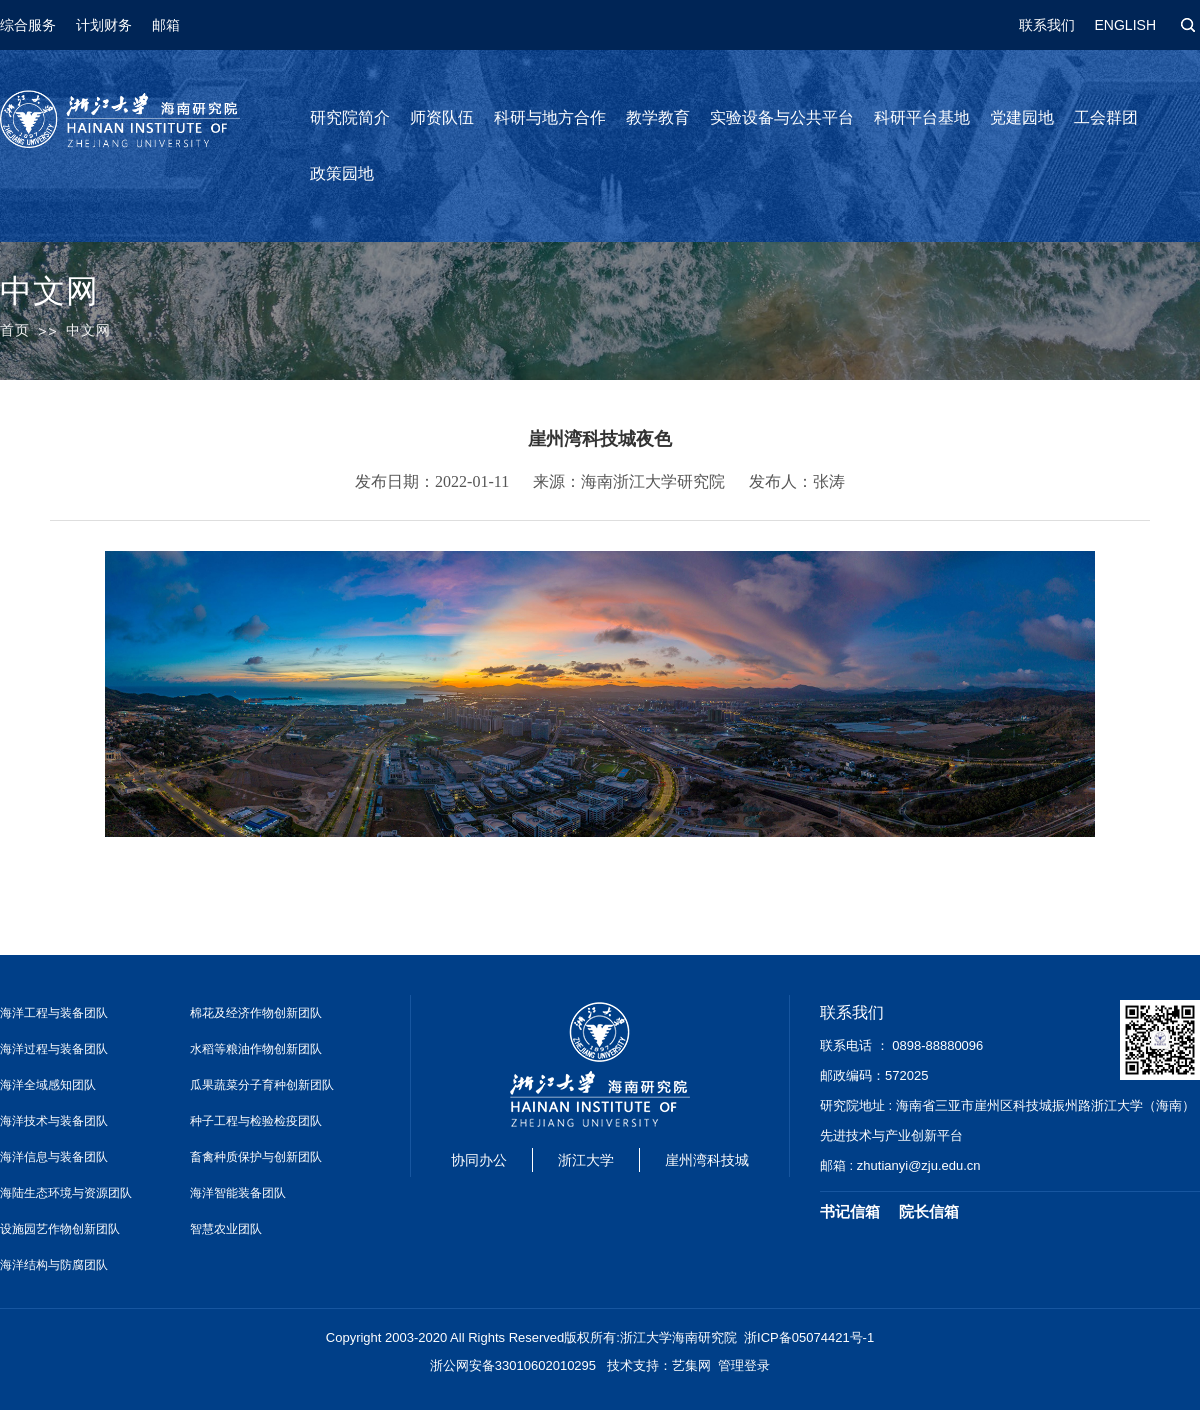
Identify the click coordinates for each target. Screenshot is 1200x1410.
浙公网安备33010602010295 (513, 1365)
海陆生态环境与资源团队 (66, 1193)
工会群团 (1106, 117)
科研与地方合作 (550, 117)
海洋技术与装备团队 (54, 1121)
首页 (15, 330)
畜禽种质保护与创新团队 (256, 1157)
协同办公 (479, 1160)
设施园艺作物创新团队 (60, 1229)
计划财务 (104, 25)
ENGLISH (1125, 25)
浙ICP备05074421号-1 (809, 1337)
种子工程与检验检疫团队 (256, 1121)
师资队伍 (442, 117)
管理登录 (744, 1365)
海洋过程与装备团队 (54, 1049)
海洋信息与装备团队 (54, 1157)
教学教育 (658, 117)
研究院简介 (350, 117)
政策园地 (342, 173)
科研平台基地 (922, 117)
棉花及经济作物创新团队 (256, 1013)
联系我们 (1047, 25)
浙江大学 (586, 1160)
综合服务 (28, 25)
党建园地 (1022, 117)
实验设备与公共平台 (782, 117)
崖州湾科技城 (707, 1160)
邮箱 (166, 25)
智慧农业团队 (226, 1229)
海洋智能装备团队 (238, 1193)
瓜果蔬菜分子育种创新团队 (262, 1085)
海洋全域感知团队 (48, 1085)
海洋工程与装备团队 (54, 1013)
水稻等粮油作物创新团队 (256, 1049)
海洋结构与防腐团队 (54, 1265)
